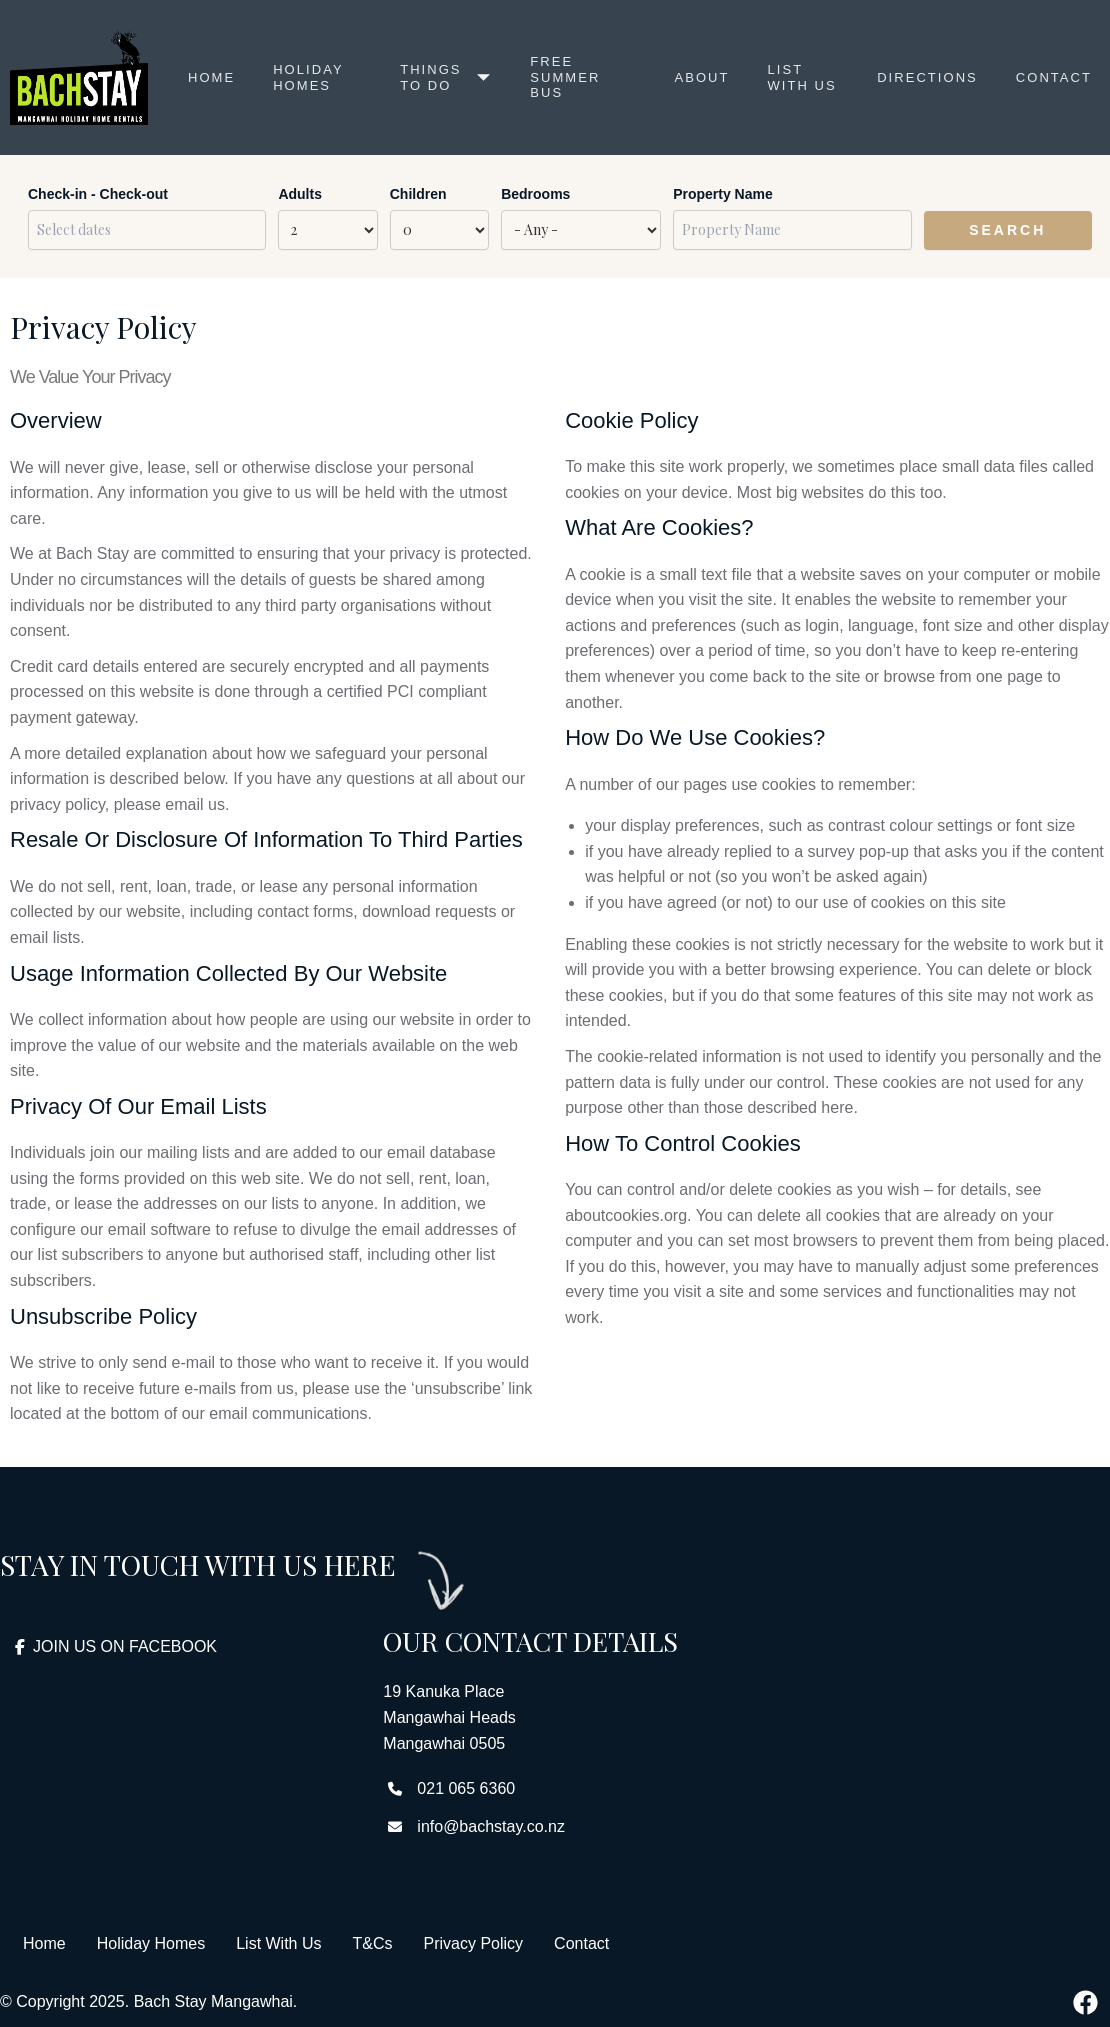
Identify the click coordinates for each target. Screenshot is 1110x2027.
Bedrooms (535, 194)
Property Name (723, 194)
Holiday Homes (310, 77)
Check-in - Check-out (98, 194)
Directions (924, 77)
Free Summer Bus (564, 78)
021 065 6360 (466, 1788)
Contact (1052, 77)
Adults (300, 194)
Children (418, 194)
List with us (786, 78)
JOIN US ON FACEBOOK (116, 1646)
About (698, 77)
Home (211, 77)
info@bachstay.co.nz (491, 1826)
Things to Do (444, 77)
